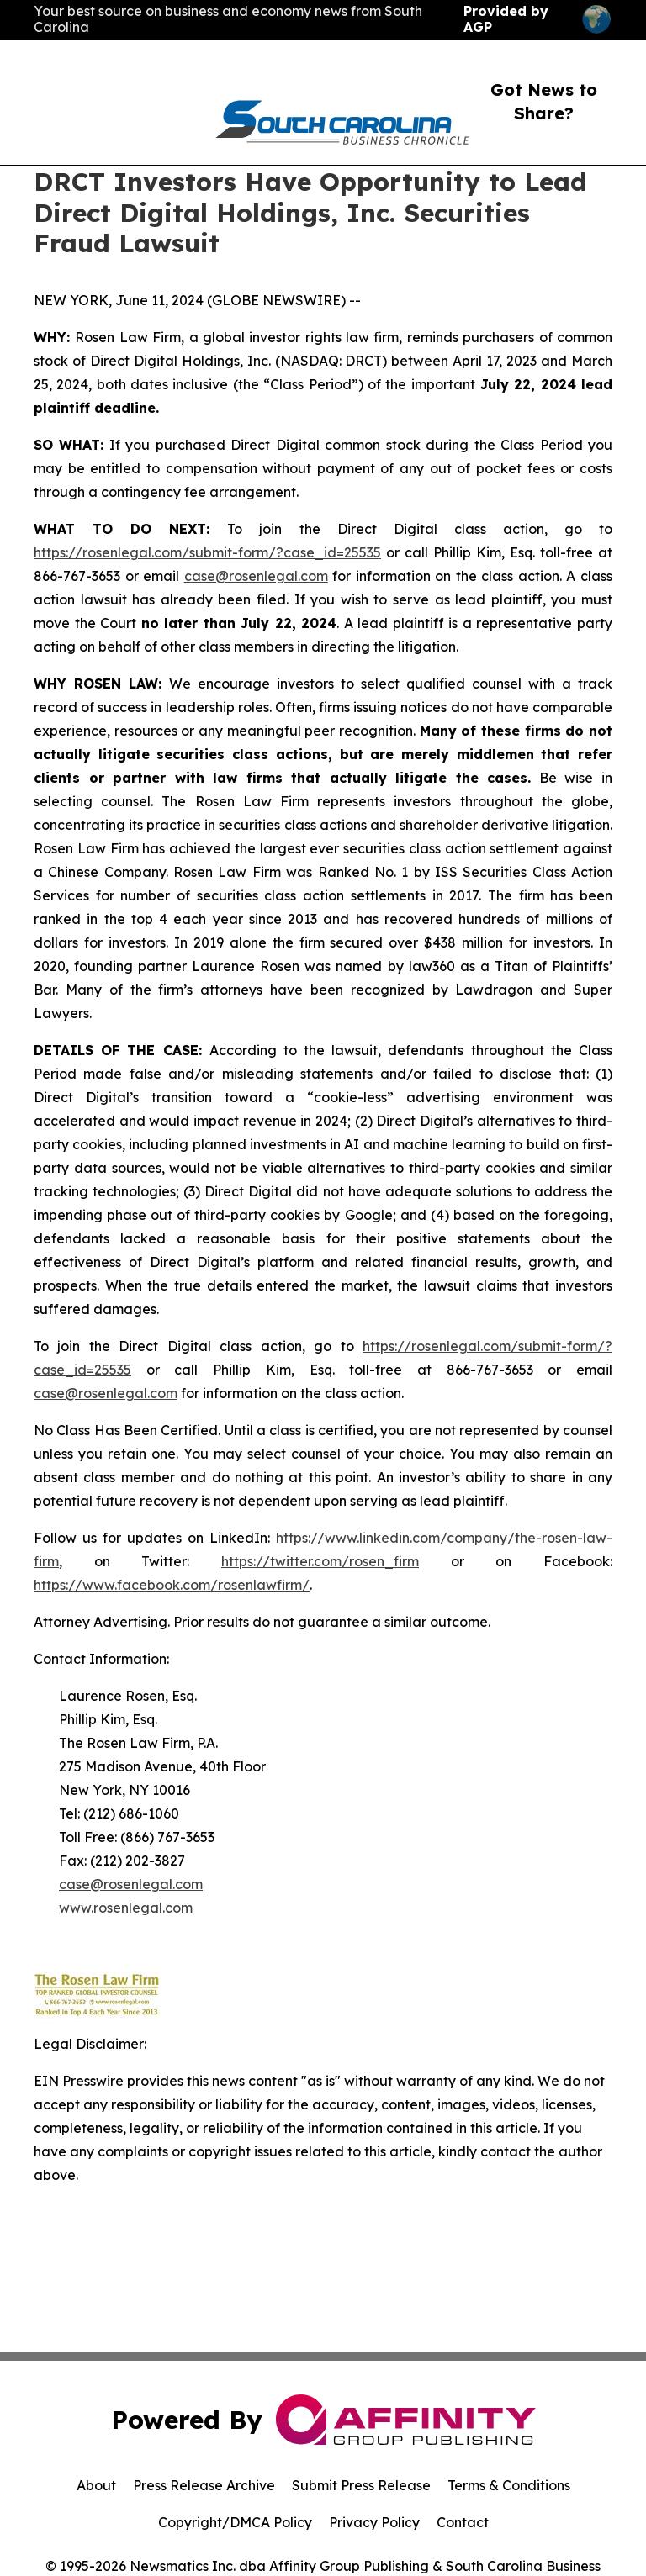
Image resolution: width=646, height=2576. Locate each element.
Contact (463, 2522)
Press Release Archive (204, 2485)
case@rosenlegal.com (256, 575)
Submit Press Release (361, 2485)
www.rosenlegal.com (126, 1907)
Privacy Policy (374, 2522)
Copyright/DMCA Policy (235, 2522)
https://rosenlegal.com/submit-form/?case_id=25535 (207, 552)
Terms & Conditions (508, 2485)
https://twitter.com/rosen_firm (320, 1561)
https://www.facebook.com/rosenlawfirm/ (172, 1584)
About (96, 2485)
